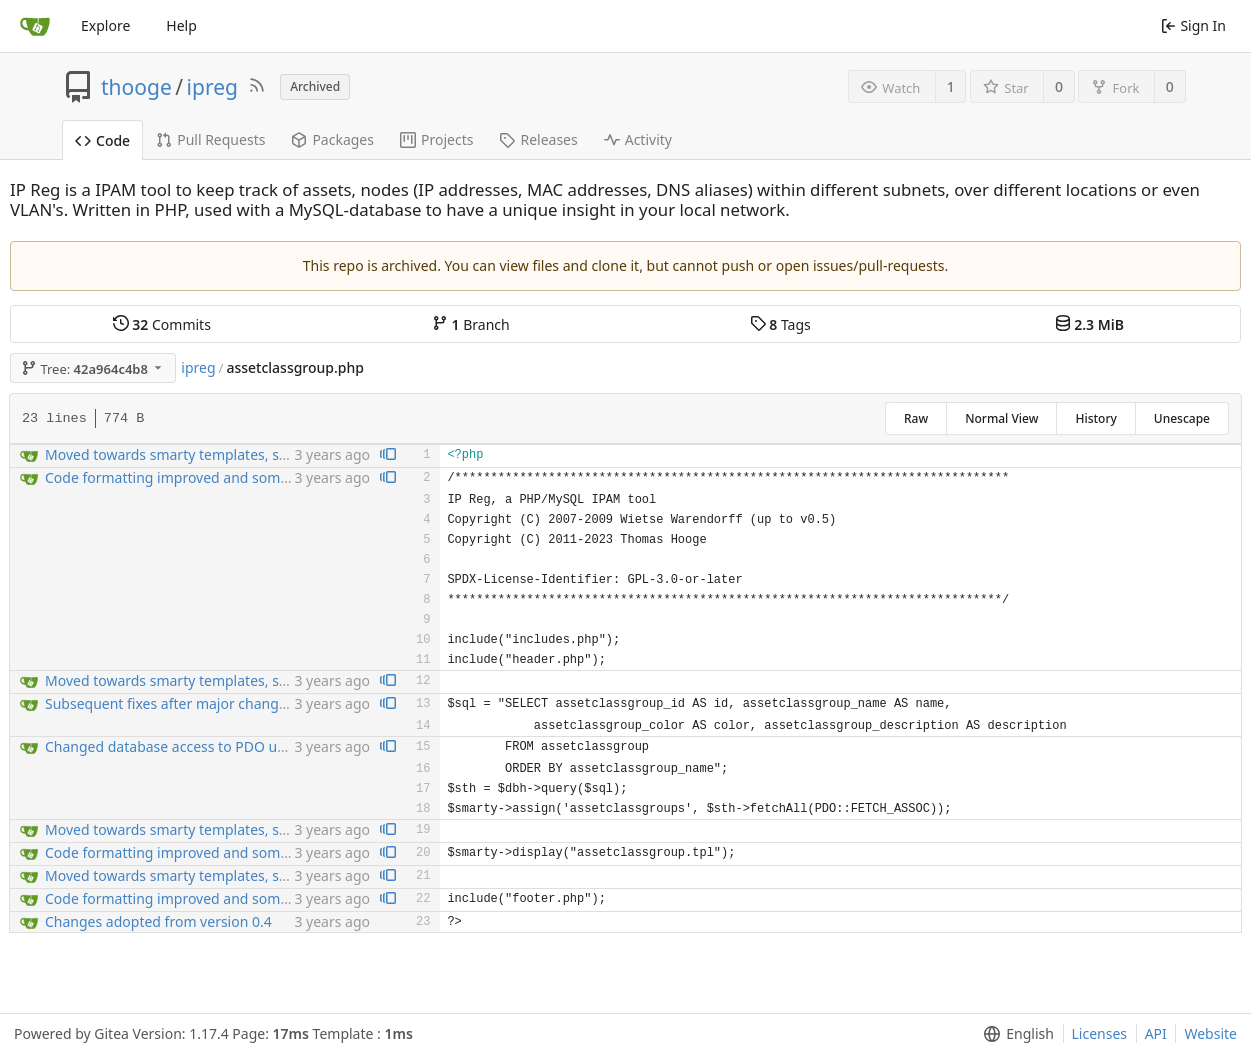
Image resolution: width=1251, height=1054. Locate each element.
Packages (332, 139)
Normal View (1001, 418)
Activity (638, 139)
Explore (105, 25)
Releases (538, 139)
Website (1210, 1033)
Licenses (1100, 1033)
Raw (916, 418)
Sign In (1193, 25)
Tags (780, 324)
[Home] (35, 26)
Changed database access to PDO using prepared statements (245, 746)
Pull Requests (210, 139)
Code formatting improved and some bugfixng (198, 477)
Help (181, 25)
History (1095, 418)
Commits (162, 324)
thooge (136, 87)
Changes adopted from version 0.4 (158, 921)
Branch (471, 324)
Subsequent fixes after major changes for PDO (197, 703)
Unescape (1182, 418)
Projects (436, 139)
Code (102, 140)
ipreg (212, 87)
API (1156, 1033)
